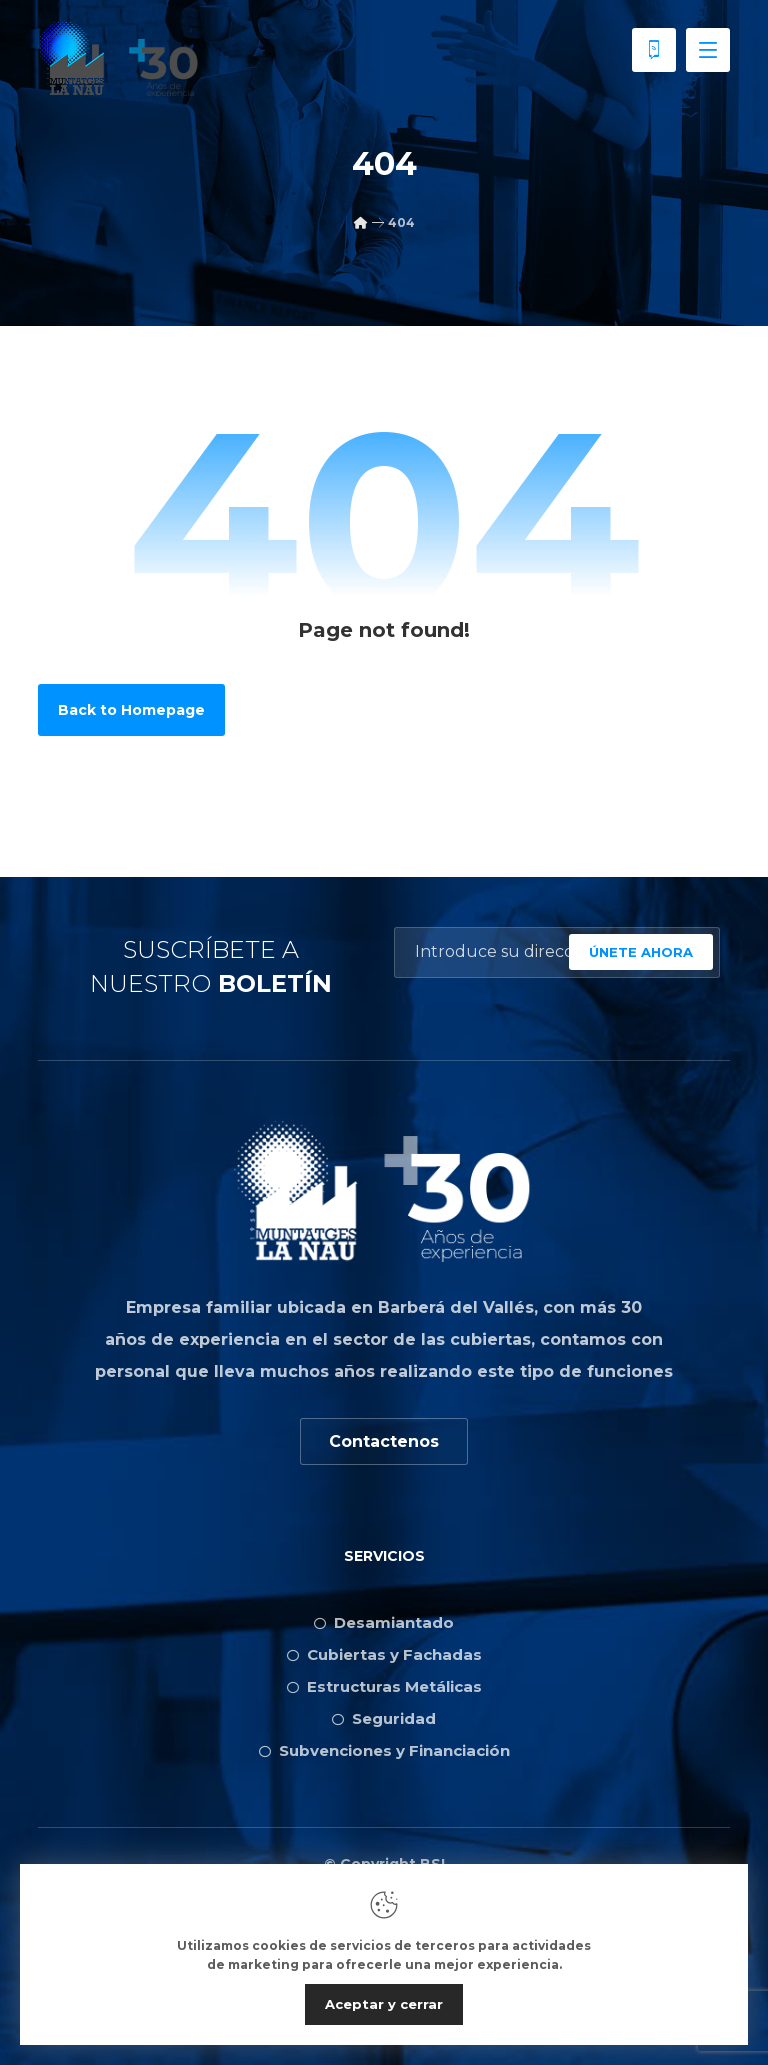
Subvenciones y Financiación (384, 1750)
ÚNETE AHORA (641, 952)
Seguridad (384, 1718)
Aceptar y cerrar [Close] (384, 2004)
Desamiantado (384, 1622)
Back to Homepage (131, 710)
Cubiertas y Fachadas (384, 1654)
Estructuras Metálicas (384, 1686)
